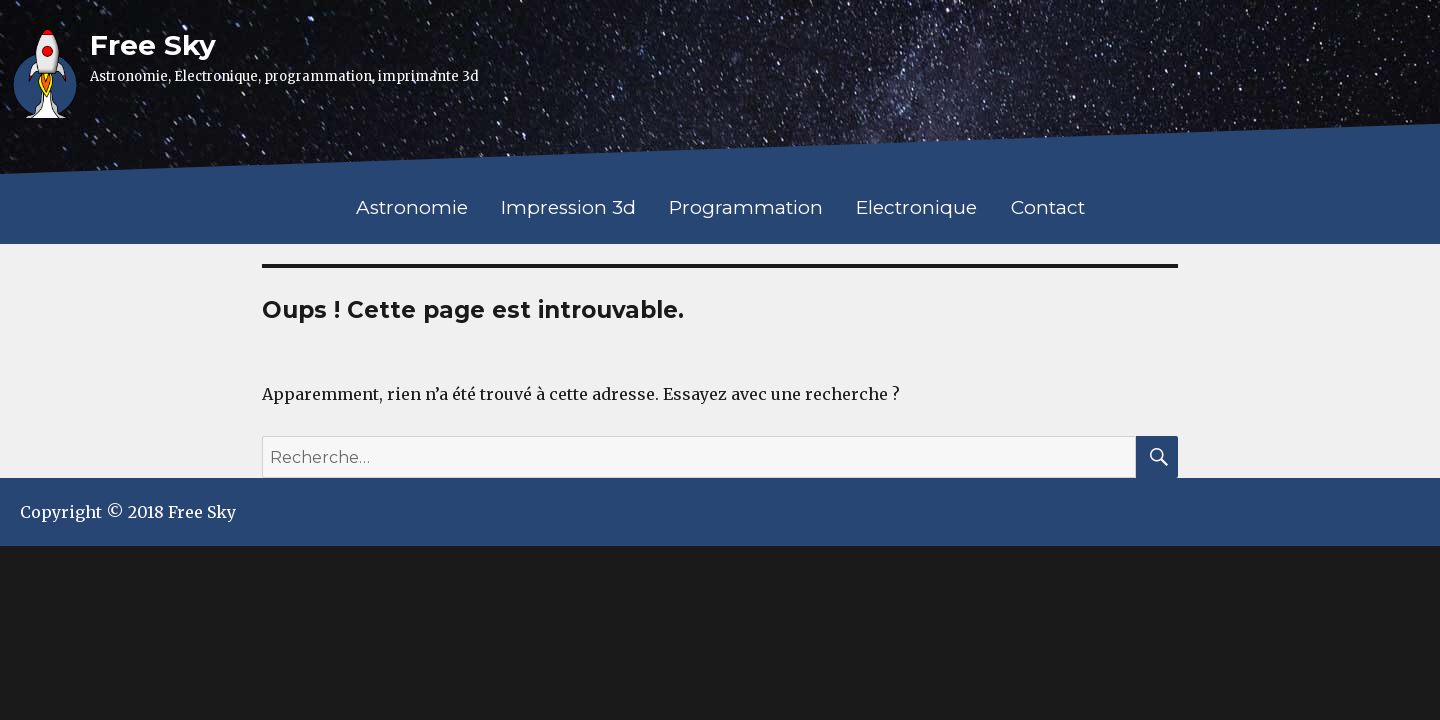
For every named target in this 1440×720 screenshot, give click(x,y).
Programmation (746, 207)
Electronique (916, 207)
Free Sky (153, 45)
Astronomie (412, 207)
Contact (1048, 207)
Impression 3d (568, 207)
